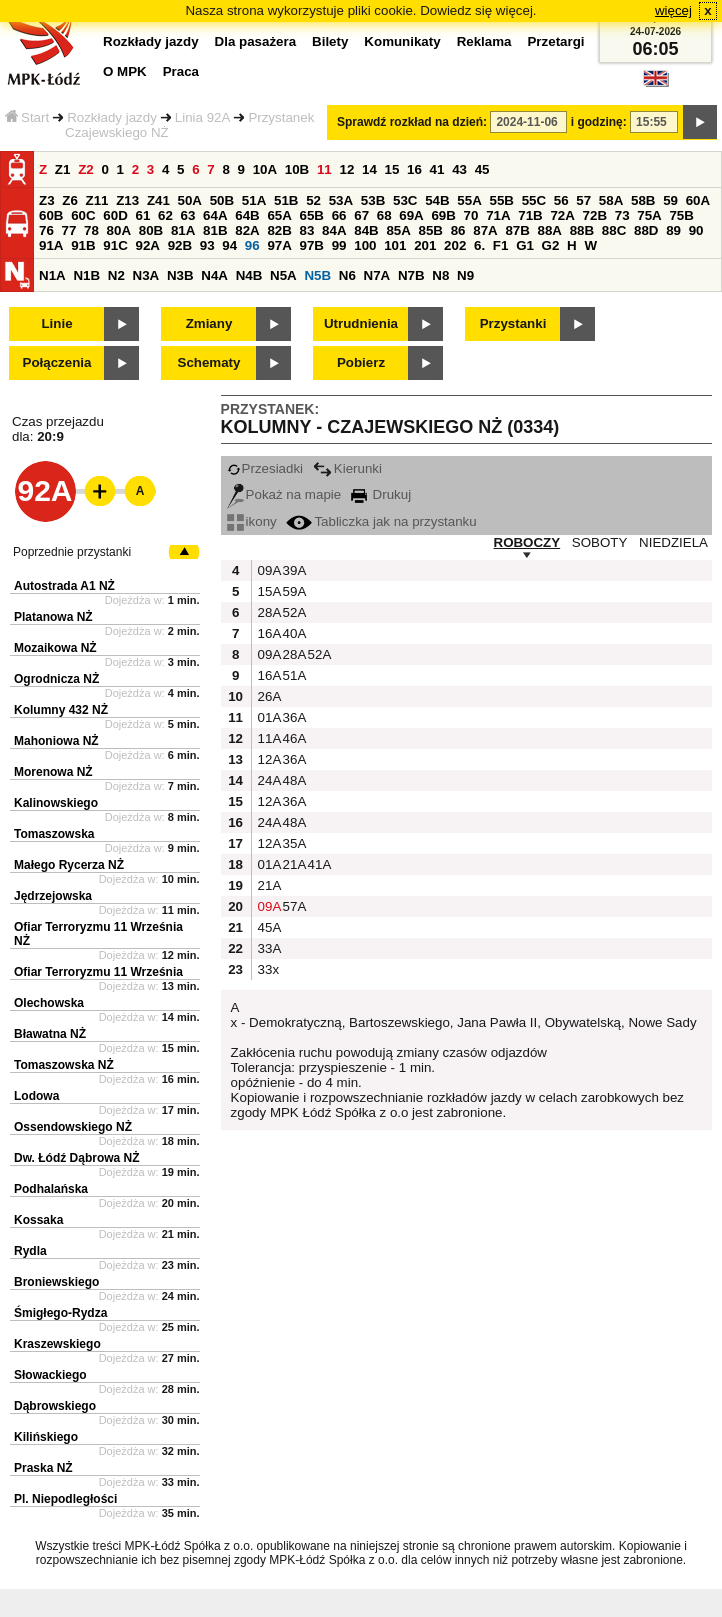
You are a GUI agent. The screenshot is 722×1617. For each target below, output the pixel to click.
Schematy (209, 362)
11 (324, 169)
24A (268, 780)
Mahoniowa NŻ (56, 741)
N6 (347, 275)
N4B (249, 275)
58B (643, 200)
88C (614, 230)
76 (46, 230)
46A (293, 738)
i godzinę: (599, 122)
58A (611, 200)
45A (268, 927)
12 (346, 169)
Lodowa (36, 1096)
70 (471, 215)
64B (247, 215)
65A (279, 215)
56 (561, 200)
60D (115, 215)
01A (268, 717)
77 (69, 230)
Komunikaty (402, 41)
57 (583, 200)
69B (443, 215)
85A (398, 230)
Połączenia (57, 362)
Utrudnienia (361, 323)
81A (183, 230)
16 (414, 169)
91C (115, 245)
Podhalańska (51, 1189)
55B (501, 200)
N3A (146, 275)
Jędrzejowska (53, 896)
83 (307, 230)
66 (339, 215)
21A (293, 864)
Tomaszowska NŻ (64, 1065)
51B (286, 200)
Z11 (97, 200)
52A (293, 612)
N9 (465, 275)
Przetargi (555, 41)
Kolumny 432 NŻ (61, 710)
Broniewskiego (56, 1282)
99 (339, 245)
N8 (440, 275)
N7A (377, 275)
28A (268, 612)
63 (188, 215)
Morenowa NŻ (53, 772)
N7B (411, 275)
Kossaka (38, 1220)
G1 (525, 245)
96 (252, 245)
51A (254, 200)
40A (293, 633)
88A (550, 230)
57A (293, 906)
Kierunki (347, 468)
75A (649, 215)
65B (312, 215)
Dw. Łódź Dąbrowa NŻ (77, 1158)
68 (384, 215)
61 (142, 215)
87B (517, 230)
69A (411, 215)
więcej (673, 10)
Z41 (158, 200)
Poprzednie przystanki (72, 552)
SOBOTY (600, 542)
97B (312, 245)
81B (215, 230)
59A (293, 591)
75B (681, 215)
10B (297, 169)
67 (361, 215)
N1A (52, 275)
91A (51, 245)
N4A (214, 275)
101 (395, 245)
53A (341, 200)
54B (437, 200)
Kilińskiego (46, 1437)
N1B (86, 275)
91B (83, 245)
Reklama (484, 41)
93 (207, 245)
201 (425, 245)
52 (313, 200)
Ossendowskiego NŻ (73, 1127)
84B (366, 230)
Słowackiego (50, 1375)
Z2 (86, 169)
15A (268, 591)
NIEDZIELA (673, 542)
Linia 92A (203, 117)
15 (392, 169)
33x (268, 969)
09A (268, 570)
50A (190, 200)
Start (27, 117)
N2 (116, 275)
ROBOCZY (527, 542)
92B (180, 245)
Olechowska (49, 1003)
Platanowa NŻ (53, 617)
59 (670, 200)
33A (268, 948)
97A (279, 245)
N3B (180, 275)
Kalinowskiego (56, 803)
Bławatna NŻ (50, 1034)
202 (455, 245)
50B (222, 200)
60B (51, 215)
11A (268, 738)
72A (562, 215)
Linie (56, 323)
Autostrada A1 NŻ (64, 586)
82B (279, 230)
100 (365, 245)
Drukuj (381, 494)
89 (673, 230)
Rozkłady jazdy (112, 117)
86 (458, 230)
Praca (181, 71)
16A (268, 633)
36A (293, 717)
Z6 (70, 200)
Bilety (330, 41)
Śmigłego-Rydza (60, 1313)
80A (119, 230)
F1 (501, 245)
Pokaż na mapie (284, 494)
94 (229, 245)
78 (91, 230)
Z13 (127, 200)
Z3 (47, 200)
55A (469, 200)
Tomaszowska (54, 834)
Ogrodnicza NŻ (56, 679)
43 (459, 169)
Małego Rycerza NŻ (69, 865)
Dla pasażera (256, 41)
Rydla (30, 1251)
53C (405, 200)
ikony (252, 521)
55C (534, 200)
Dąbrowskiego (55, 1406)
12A (268, 759)
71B (530, 215)
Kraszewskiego (57, 1344)
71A (498, 215)
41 (437, 169)
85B (431, 230)
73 (622, 215)
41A (318, 864)
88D (646, 230)
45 (482, 169)
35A (293, 843)
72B (595, 215)
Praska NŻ (43, 1468)
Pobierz (361, 362)
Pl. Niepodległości (65, 1499)
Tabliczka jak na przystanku (381, 521)
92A (147, 245)
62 (165, 215)
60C (83, 215)
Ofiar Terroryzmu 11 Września (98, 972)
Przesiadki (265, 468)
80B (151, 230)
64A (215, 215)
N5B (317, 275)
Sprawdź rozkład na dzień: (412, 122)
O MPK (125, 71)
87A (485, 230)
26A (268, 696)
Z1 (63, 169)
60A (698, 200)
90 (696, 230)
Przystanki (513, 323)
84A (334, 230)
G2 (551, 245)
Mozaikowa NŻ (55, 648)
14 (369, 169)
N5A (283, 275)
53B (373, 200)
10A (265, 169)
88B (582, 230)
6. (479, 245)
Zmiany (209, 323)
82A (247, 230)
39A (293, 570)
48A (293, 780)
